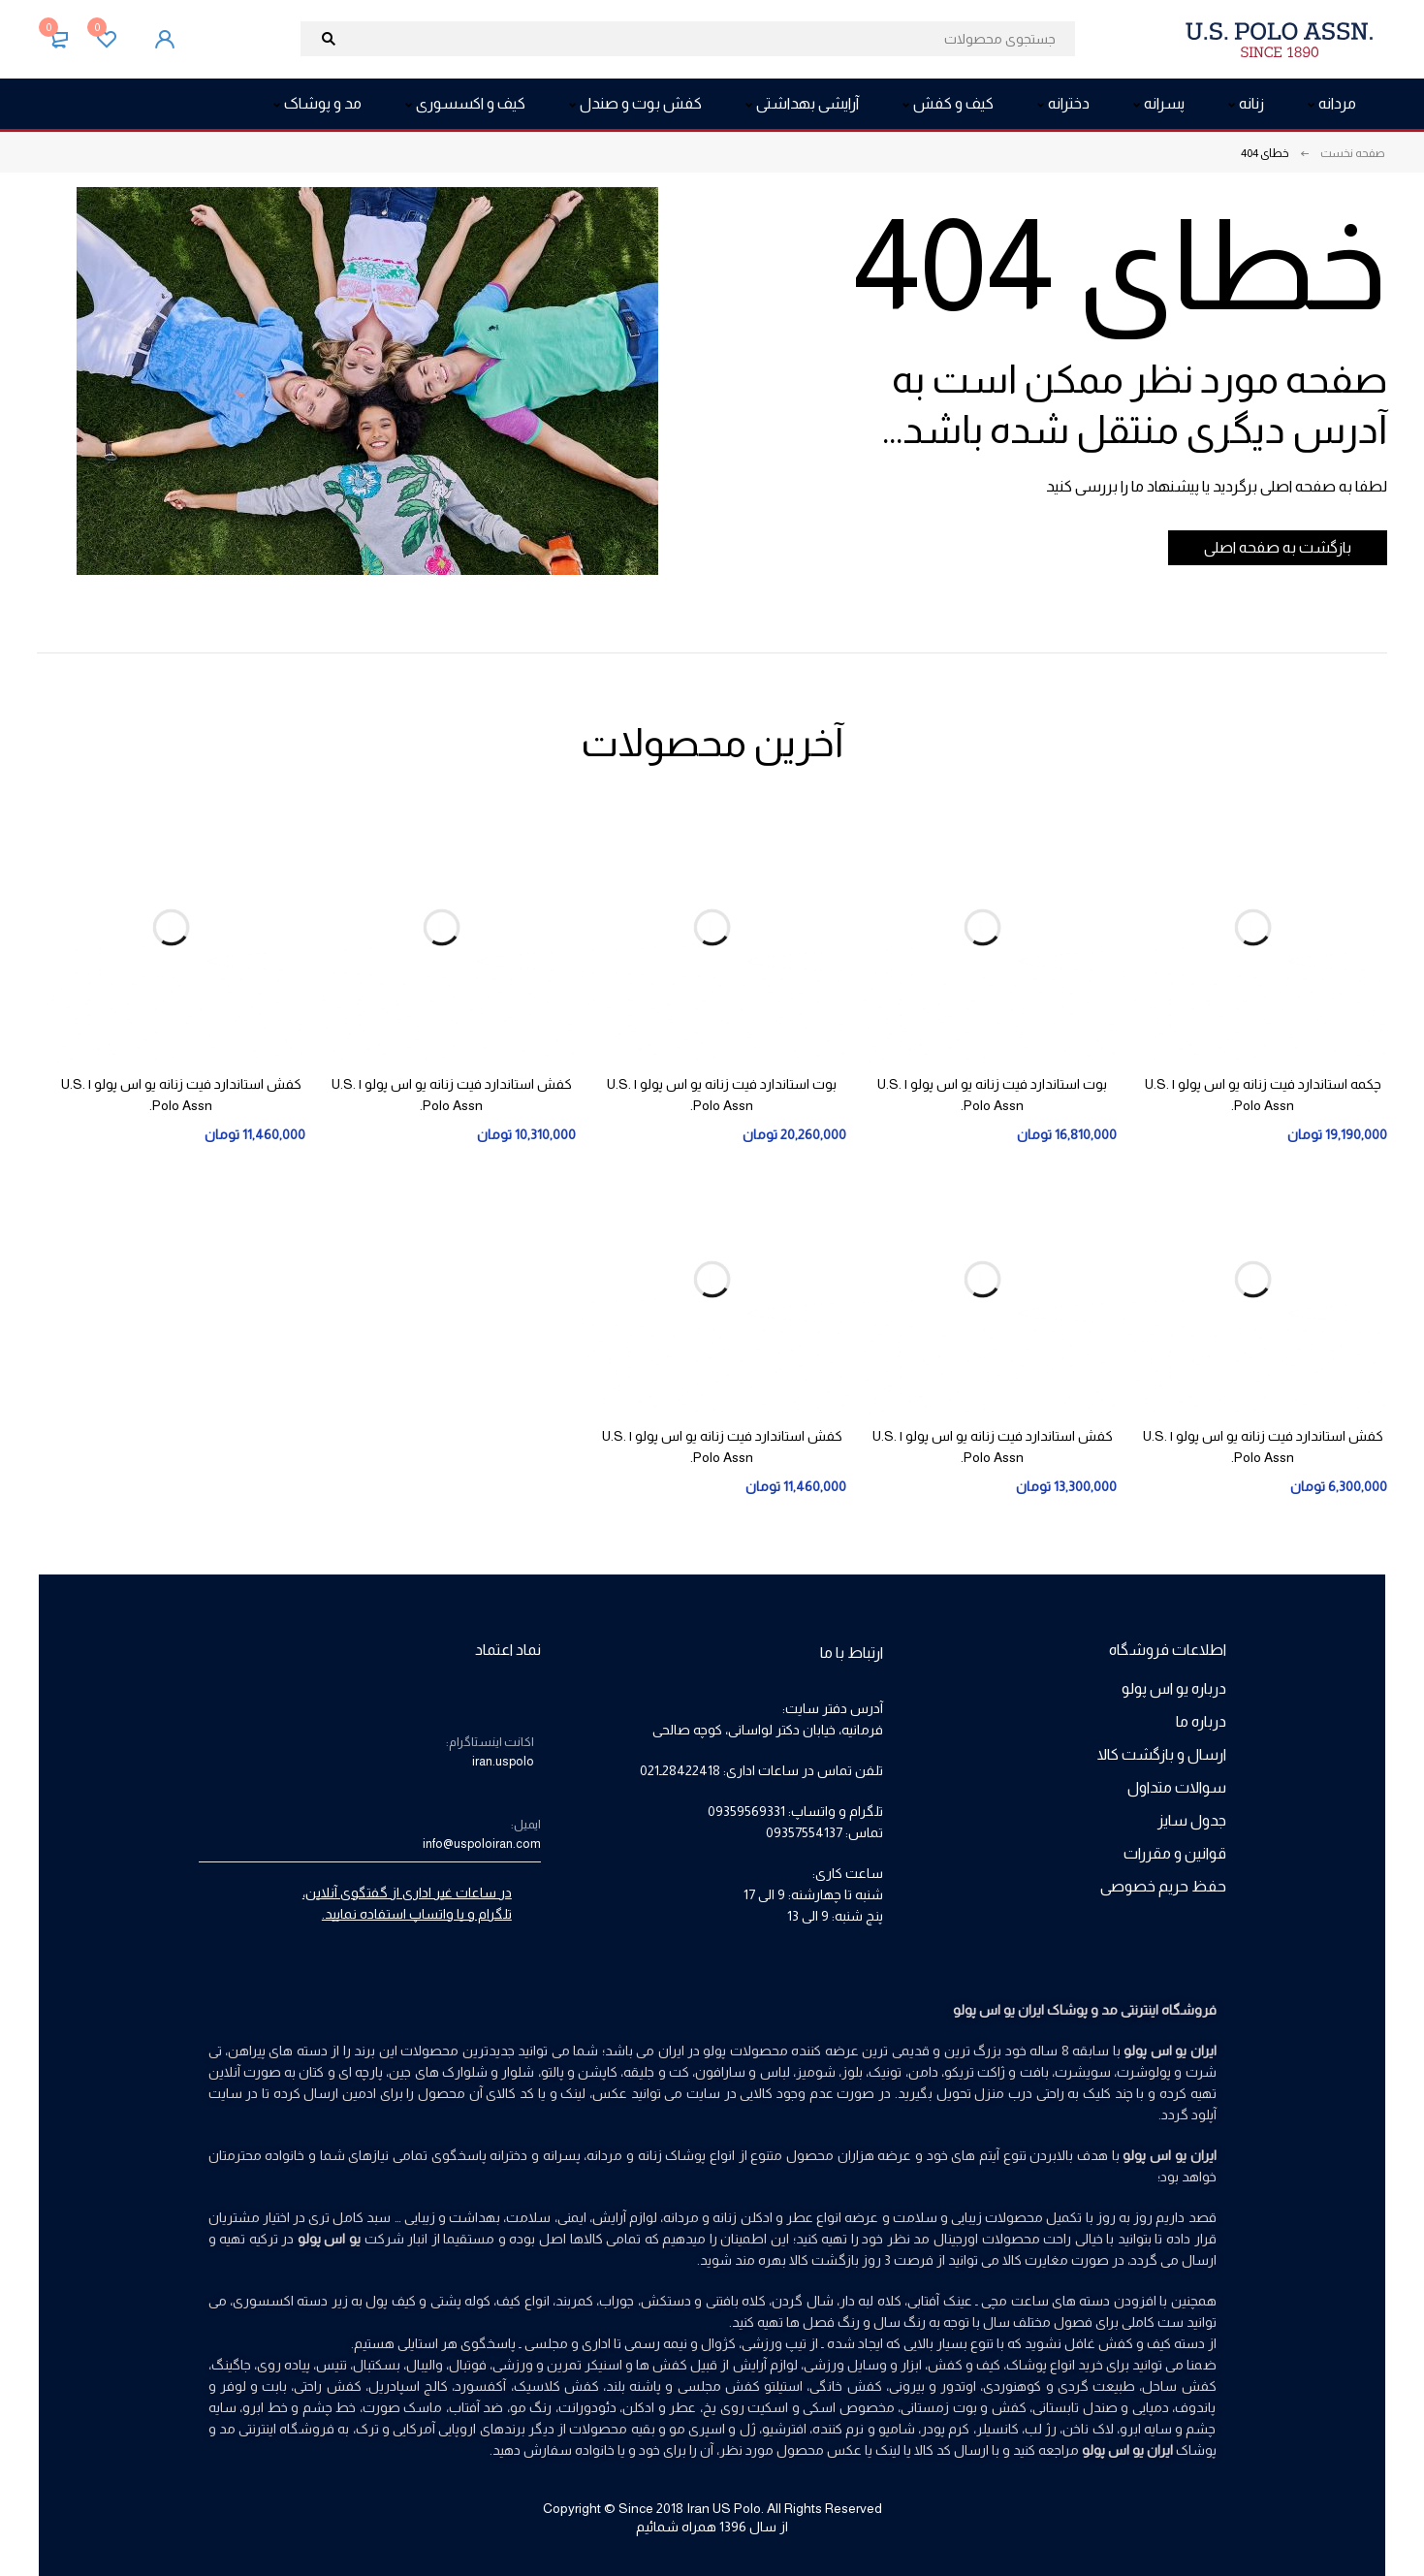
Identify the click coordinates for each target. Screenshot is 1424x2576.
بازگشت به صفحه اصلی (1266, 547)
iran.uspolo (503, 1761)
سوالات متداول (1176, 1787)
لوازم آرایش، (623, 2217)
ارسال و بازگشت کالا (1161, 1754)
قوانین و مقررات (1174, 1853)
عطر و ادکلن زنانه (762, 2217)
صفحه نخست (1352, 153)
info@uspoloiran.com (482, 1843)
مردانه (681, 2217)
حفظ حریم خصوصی (1163, 1886)
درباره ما (1201, 1721)
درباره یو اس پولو (1174, 1688)
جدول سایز (1191, 1820)
